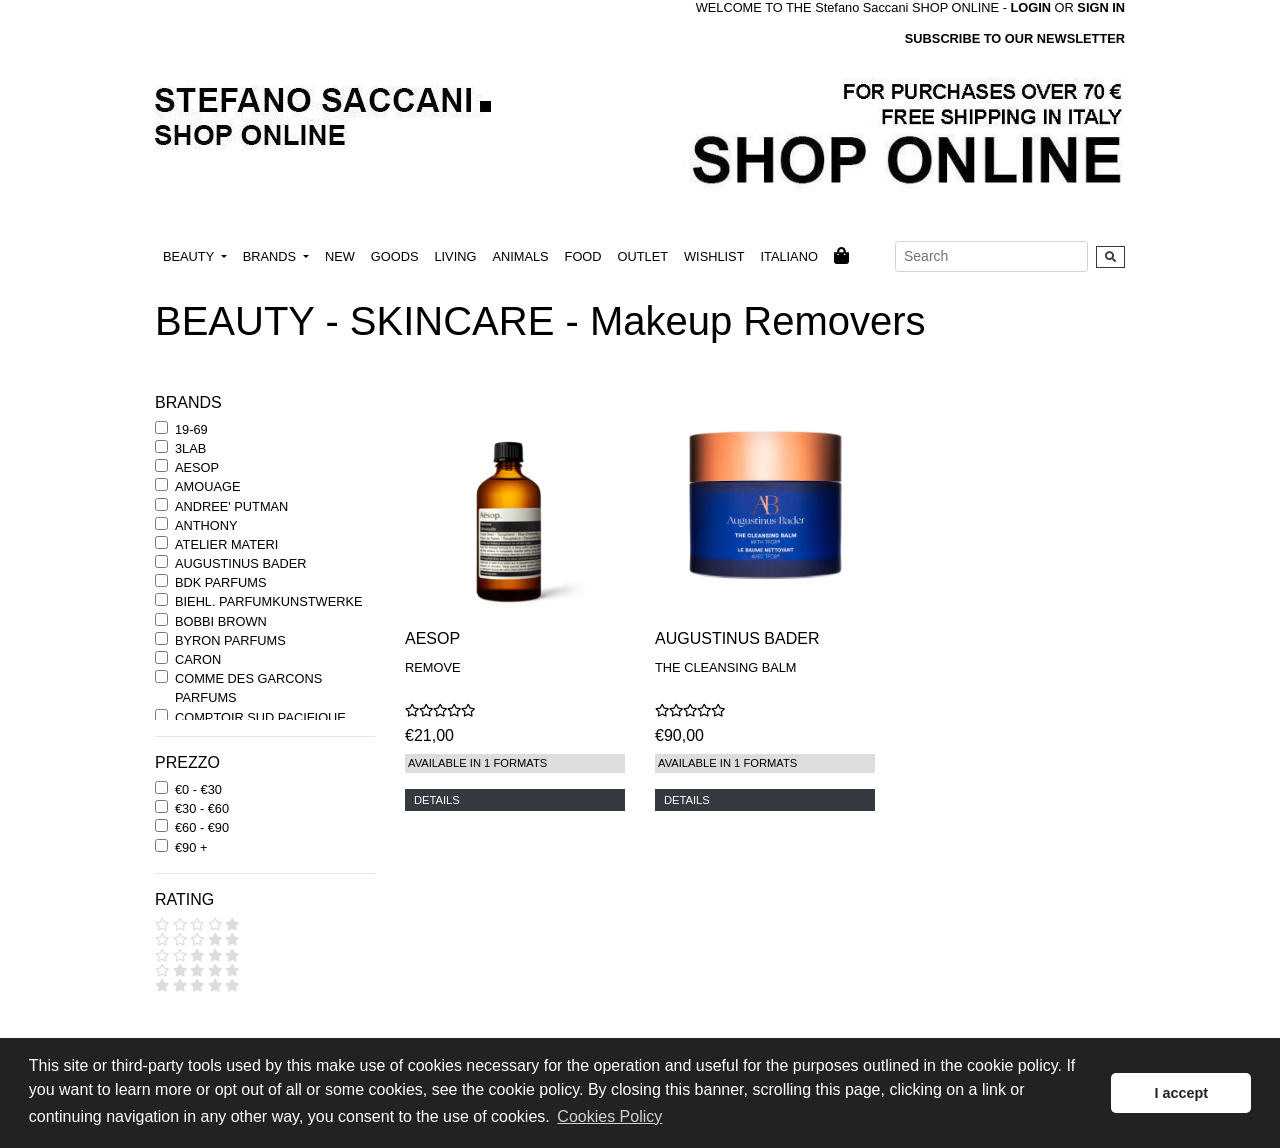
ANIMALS (520, 256)
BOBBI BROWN (221, 621)
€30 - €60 (202, 808)
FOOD (583, 256)
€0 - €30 (198, 789)
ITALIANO (788, 256)
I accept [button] (1181, 1093)
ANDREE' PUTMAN (231, 506)
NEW (340, 256)
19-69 (191, 429)
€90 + (191, 847)
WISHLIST (714, 256)
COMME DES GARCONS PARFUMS (248, 688)
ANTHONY (206, 525)
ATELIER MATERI (226, 544)
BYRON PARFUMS (230, 640)
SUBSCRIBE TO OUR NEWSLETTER (1015, 38)
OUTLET (643, 256)
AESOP (197, 467)
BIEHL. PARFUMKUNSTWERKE (268, 601)
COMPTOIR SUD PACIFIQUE (260, 717)
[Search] (991, 256)
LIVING (455, 256)
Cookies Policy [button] (609, 1116)
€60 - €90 (202, 827)
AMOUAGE (207, 486)
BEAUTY (190, 256)
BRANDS (271, 256)
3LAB (190, 448)
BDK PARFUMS (220, 582)
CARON (198, 659)
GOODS (395, 256)
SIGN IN (1101, 7)
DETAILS (437, 800)
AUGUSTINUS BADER (241, 563)
